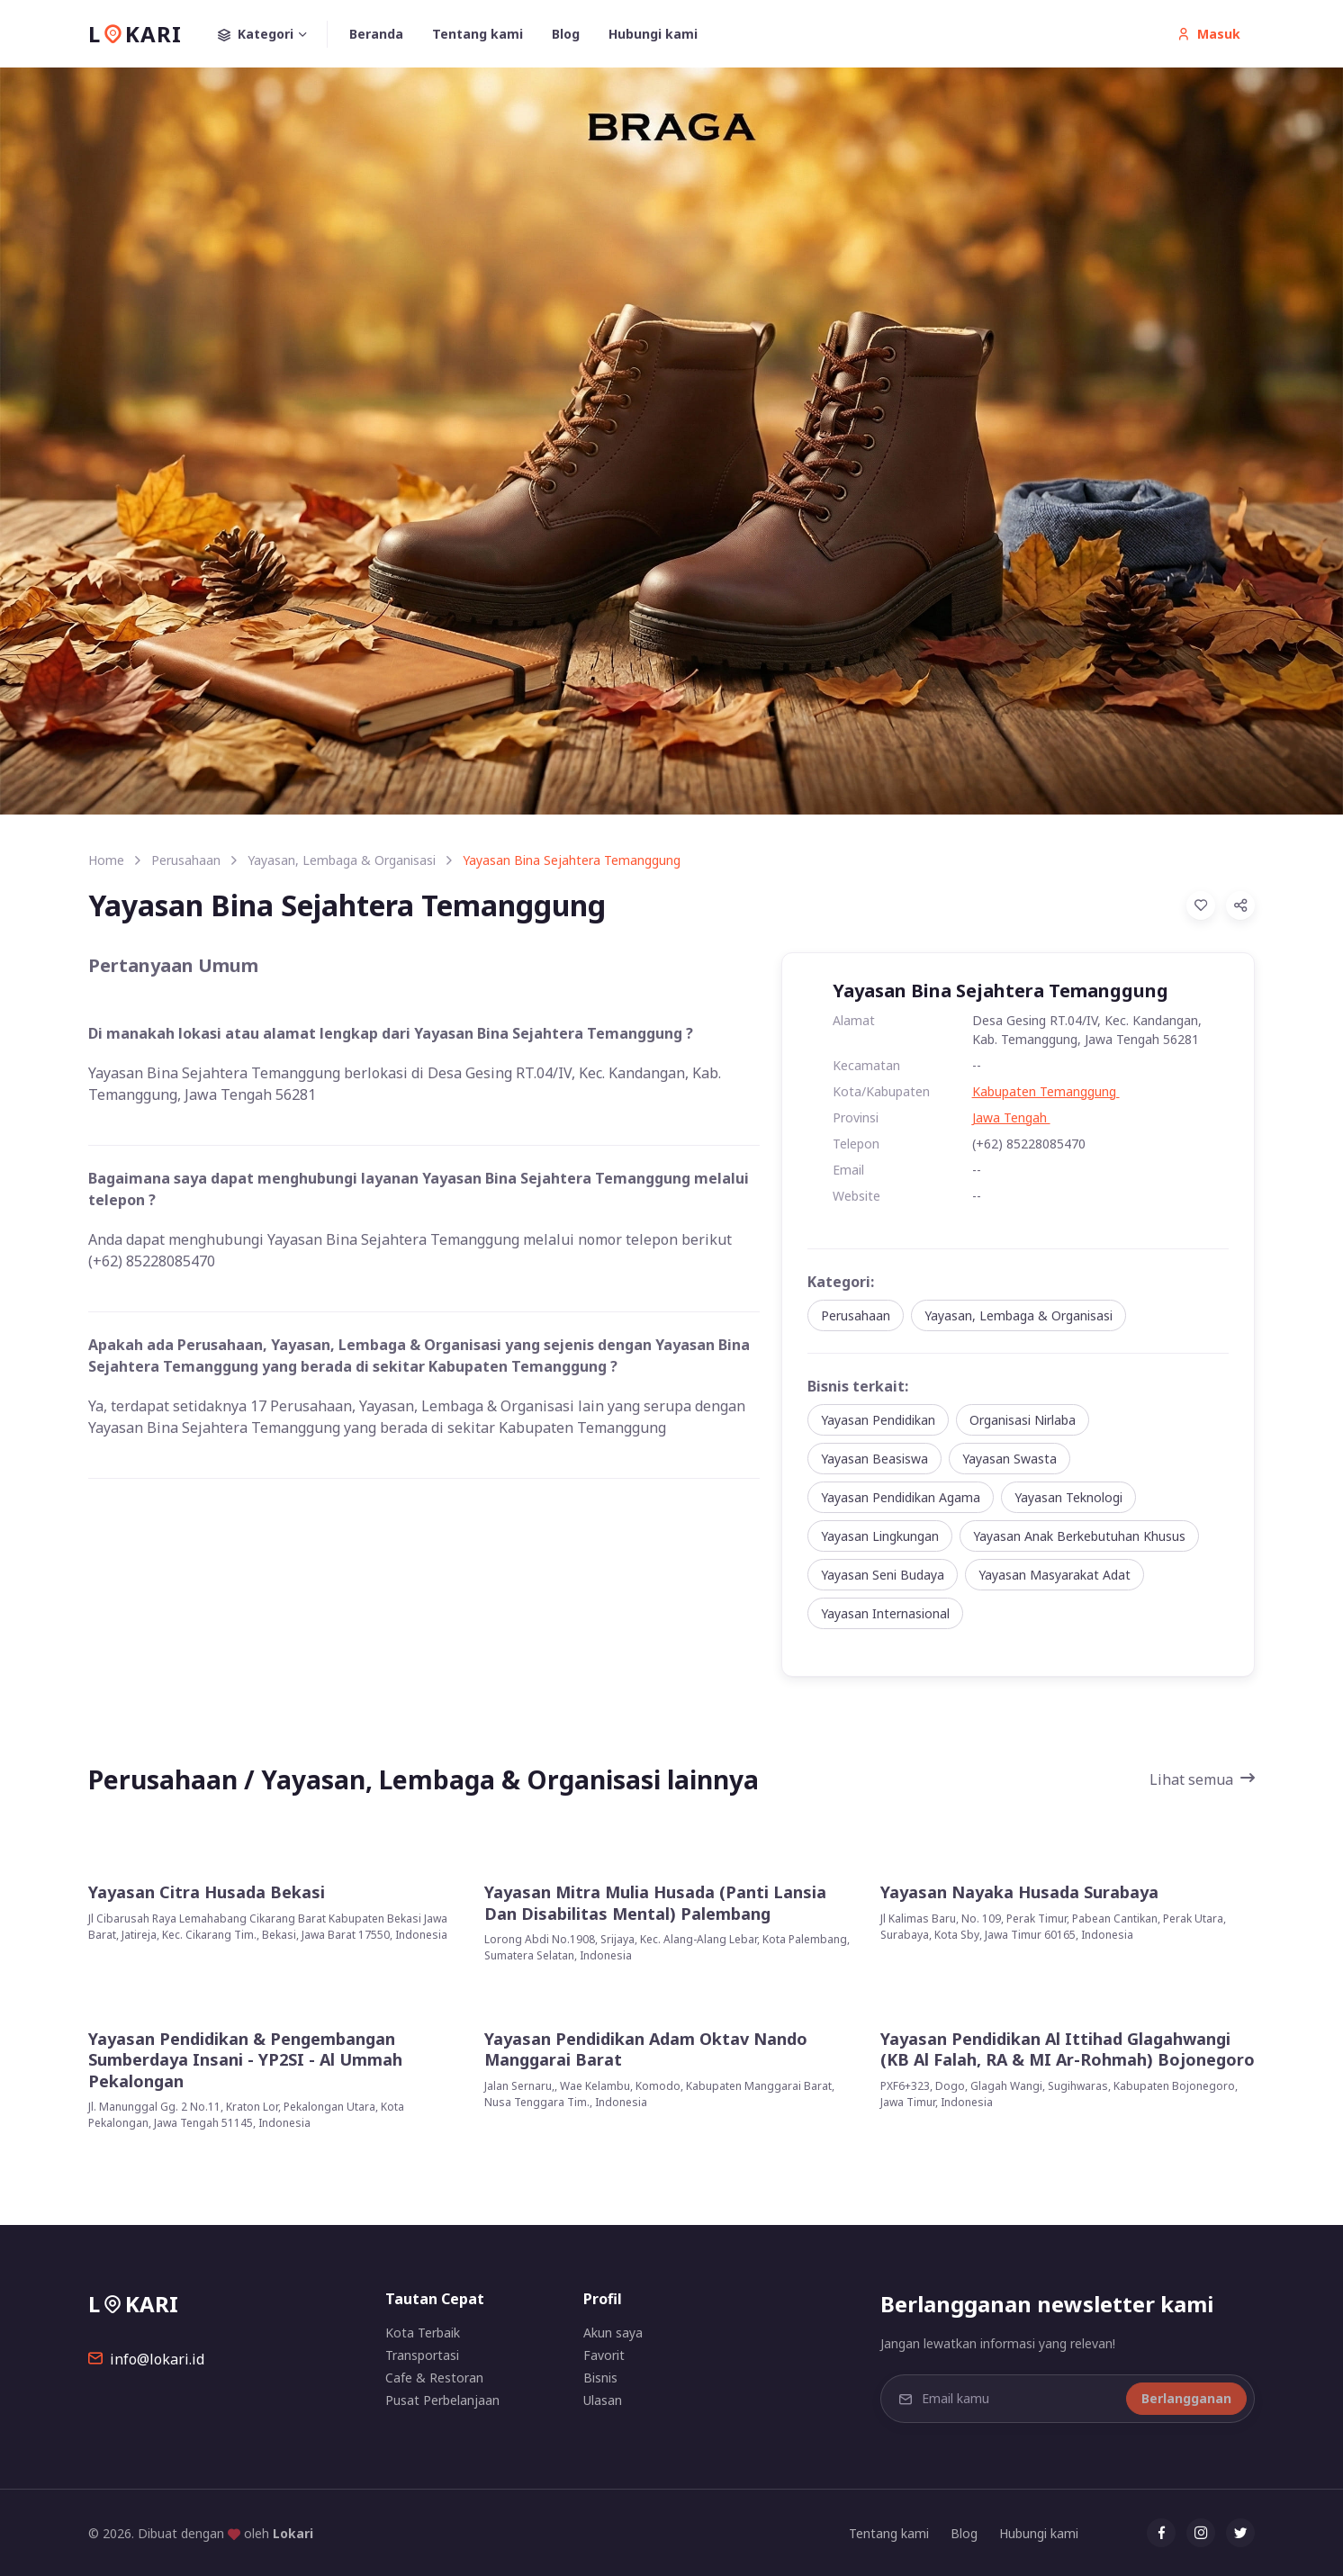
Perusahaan (186, 860)
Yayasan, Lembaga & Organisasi (342, 860)
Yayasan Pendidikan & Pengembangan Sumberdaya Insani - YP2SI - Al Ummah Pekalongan (245, 2060)
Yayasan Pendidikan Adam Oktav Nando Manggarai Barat (645, 2049)
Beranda (376, 33)
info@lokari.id (146, 2359)
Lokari (293, 2533)
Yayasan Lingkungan (880, 1536)
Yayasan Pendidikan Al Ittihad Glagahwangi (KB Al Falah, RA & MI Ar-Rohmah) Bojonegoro (1067, 2049)
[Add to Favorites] (1200, 905)
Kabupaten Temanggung (1046, 1091)
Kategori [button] (273, 34)
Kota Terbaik (422, 2332)
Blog (566, 33)
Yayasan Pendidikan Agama (900, 1497)
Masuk (1208, 33)
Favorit (604, 2355)
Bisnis (600, 2377)
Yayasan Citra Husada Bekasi (206, 1892)
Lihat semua (1202, 1779)
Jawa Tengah (1011, 1117)
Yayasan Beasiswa (874, 1458)
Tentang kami (477, 33)
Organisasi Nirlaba (1022, 1419)
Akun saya (613, 2332)
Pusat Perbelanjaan (442, 2400)
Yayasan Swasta (1009, 1458)
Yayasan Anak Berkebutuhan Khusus (1079, 1536)
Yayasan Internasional (885, 1613)
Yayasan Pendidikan (878, 1419)
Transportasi (422, 2355)
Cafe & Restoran (434, 2377)
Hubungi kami (653, 33)
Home (106, 860)
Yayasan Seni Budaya (882, 1574)
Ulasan (602, 2400)
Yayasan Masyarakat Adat (1054, 1574)
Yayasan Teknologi (1068, 1497)
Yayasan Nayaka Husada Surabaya (1019, 1892)
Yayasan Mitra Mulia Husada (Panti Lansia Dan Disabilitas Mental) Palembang (655, 1902)
